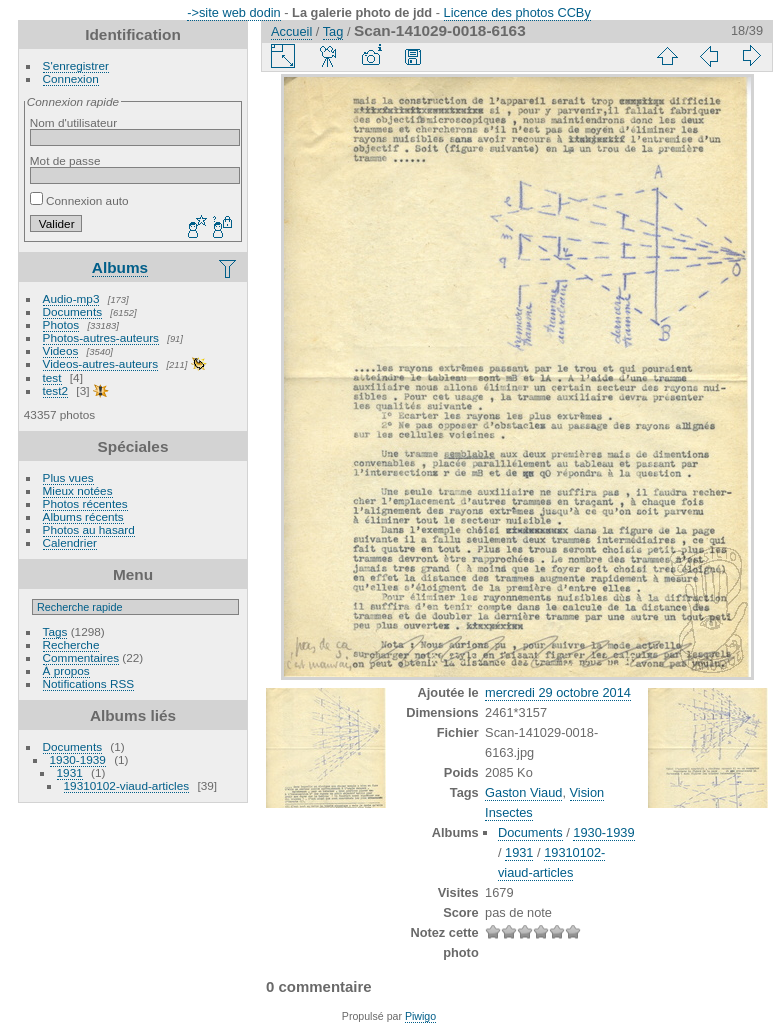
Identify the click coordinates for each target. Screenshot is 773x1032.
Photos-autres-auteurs (101, 337)
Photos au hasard (89, 529)
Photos (61, 324)
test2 (56, 390)
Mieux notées (78, 490)
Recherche (71, 644)
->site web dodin (234, 12)
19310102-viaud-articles (127, 785)
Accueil (291, 31)
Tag (333, 31)
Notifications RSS (89, 683)
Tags (55, 631)
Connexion (71, 78)
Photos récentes (85, 503)
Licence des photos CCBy (517, 12)
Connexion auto (79, 200)
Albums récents (83, 516)
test (52, 377)
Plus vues (68, 477)
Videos (61, 350)
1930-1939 (78, 759)
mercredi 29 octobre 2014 (558, 692)
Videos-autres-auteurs (101, 363)
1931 (70, 772)
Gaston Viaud (523, 792)
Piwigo (420, 1016)
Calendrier (70, 542)
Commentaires (81, 657)
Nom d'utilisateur (73, 122)
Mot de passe (65, 160)
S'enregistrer (76, 65)
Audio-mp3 (71, 298)
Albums (120, 267)
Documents (73, 311)
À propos (66, 670)
